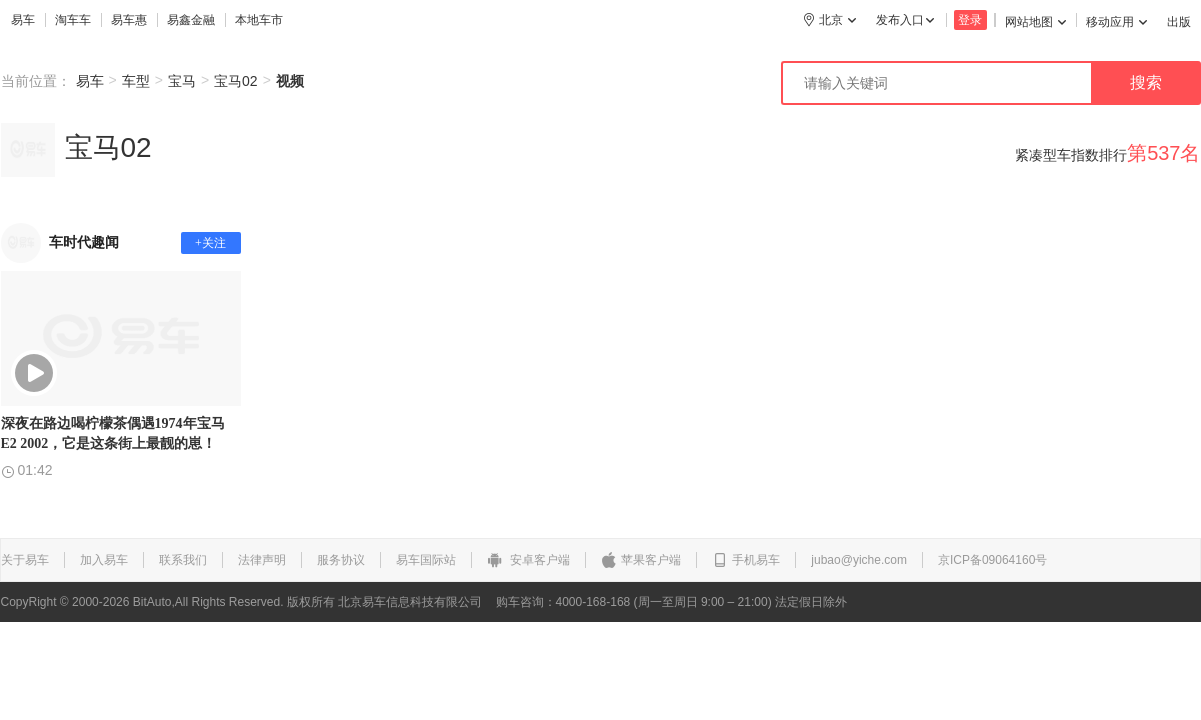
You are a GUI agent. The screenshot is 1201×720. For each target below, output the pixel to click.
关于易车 (25, 560)
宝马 (182, 81)
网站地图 (1035, 22)
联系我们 (183, 560)
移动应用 (1116, 22)
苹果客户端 (641, 560)
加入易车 (104, 560)
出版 (1179, 22)
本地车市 (259, 20)
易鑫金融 (191, 20)
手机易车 (746, 560)
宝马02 (236, 81)
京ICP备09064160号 (992, 560)
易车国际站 (426, 560)
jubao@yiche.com (859, 560)
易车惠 (129, 20)
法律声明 (262, 560)
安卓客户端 (528, 560)
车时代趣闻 (84, 242)
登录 (970, 20)
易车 (23, 20)
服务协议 (341, 560)
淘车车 (73, 20)
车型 (136, 81)
